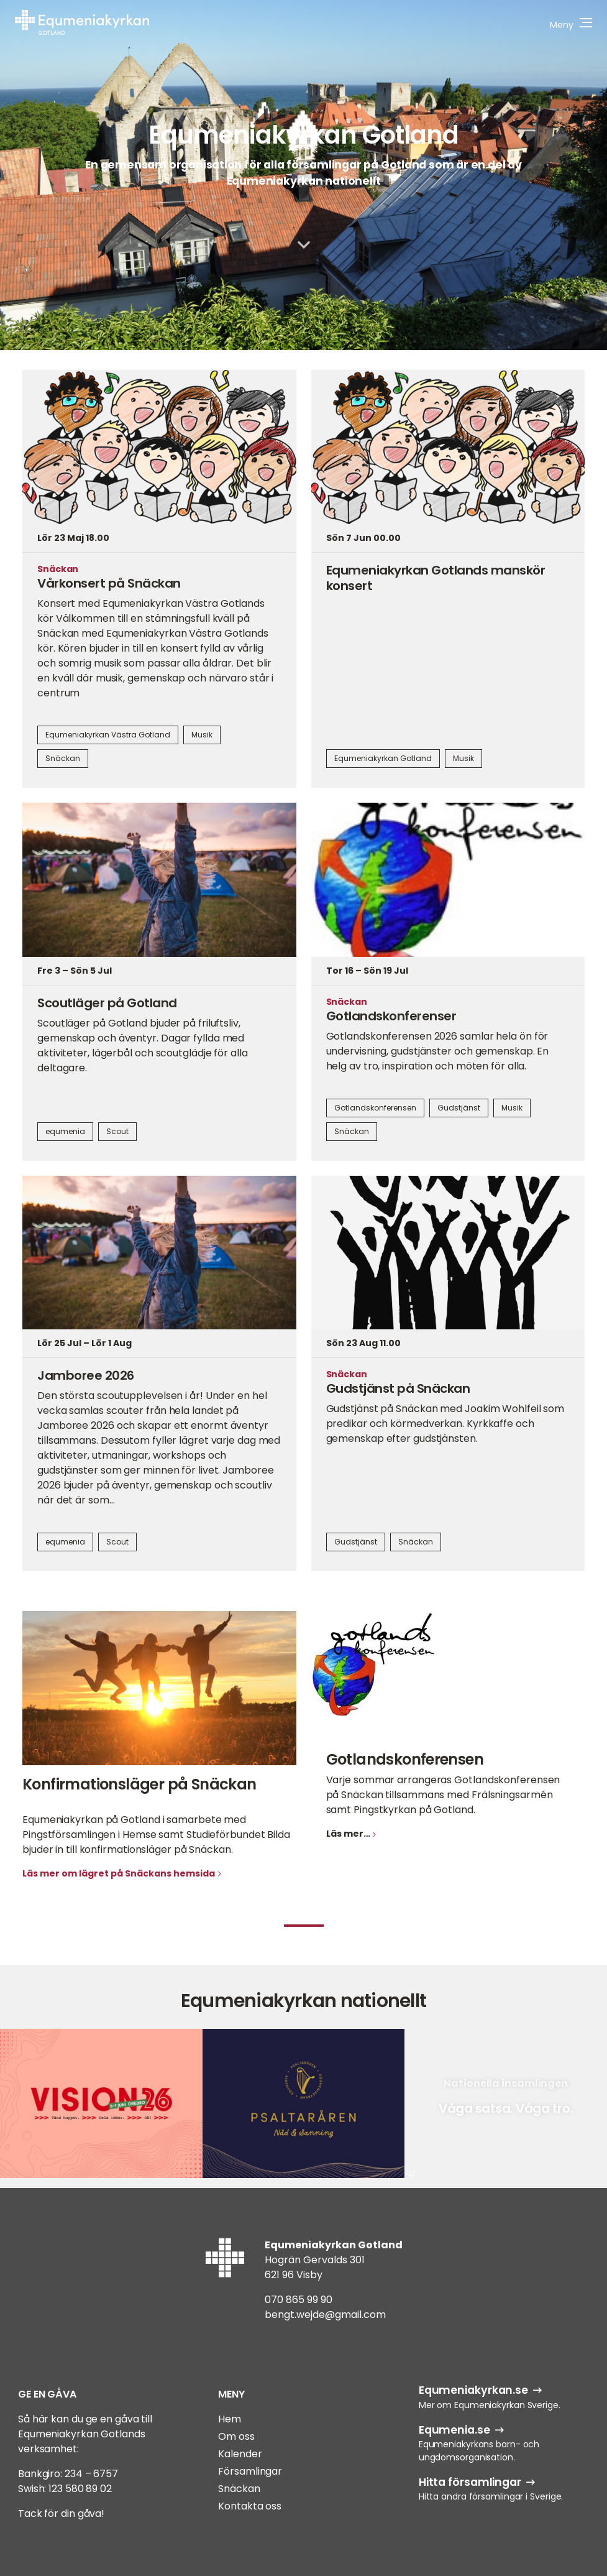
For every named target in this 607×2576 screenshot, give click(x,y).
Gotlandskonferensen (375, 1107)
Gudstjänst (458, 1107)
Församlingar (250, 2471)
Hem (229, 2419)
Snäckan (62, 758)
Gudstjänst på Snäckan (398, 1388)
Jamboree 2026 (85, 1375)
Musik (201, 734)
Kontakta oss (249, 2506)
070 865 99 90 (298, 2299)
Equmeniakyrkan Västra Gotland (107, 734)
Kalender (240, 2454)
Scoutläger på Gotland (107, 1003)
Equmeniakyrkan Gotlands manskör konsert (435, 577)
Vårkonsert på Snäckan (109, 583)
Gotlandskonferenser (391, 1016)
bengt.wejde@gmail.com (325, 2314)
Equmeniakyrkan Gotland (303, 135)
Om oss (236, 2436)
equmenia (65, 1131)
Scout (117, 1131)
